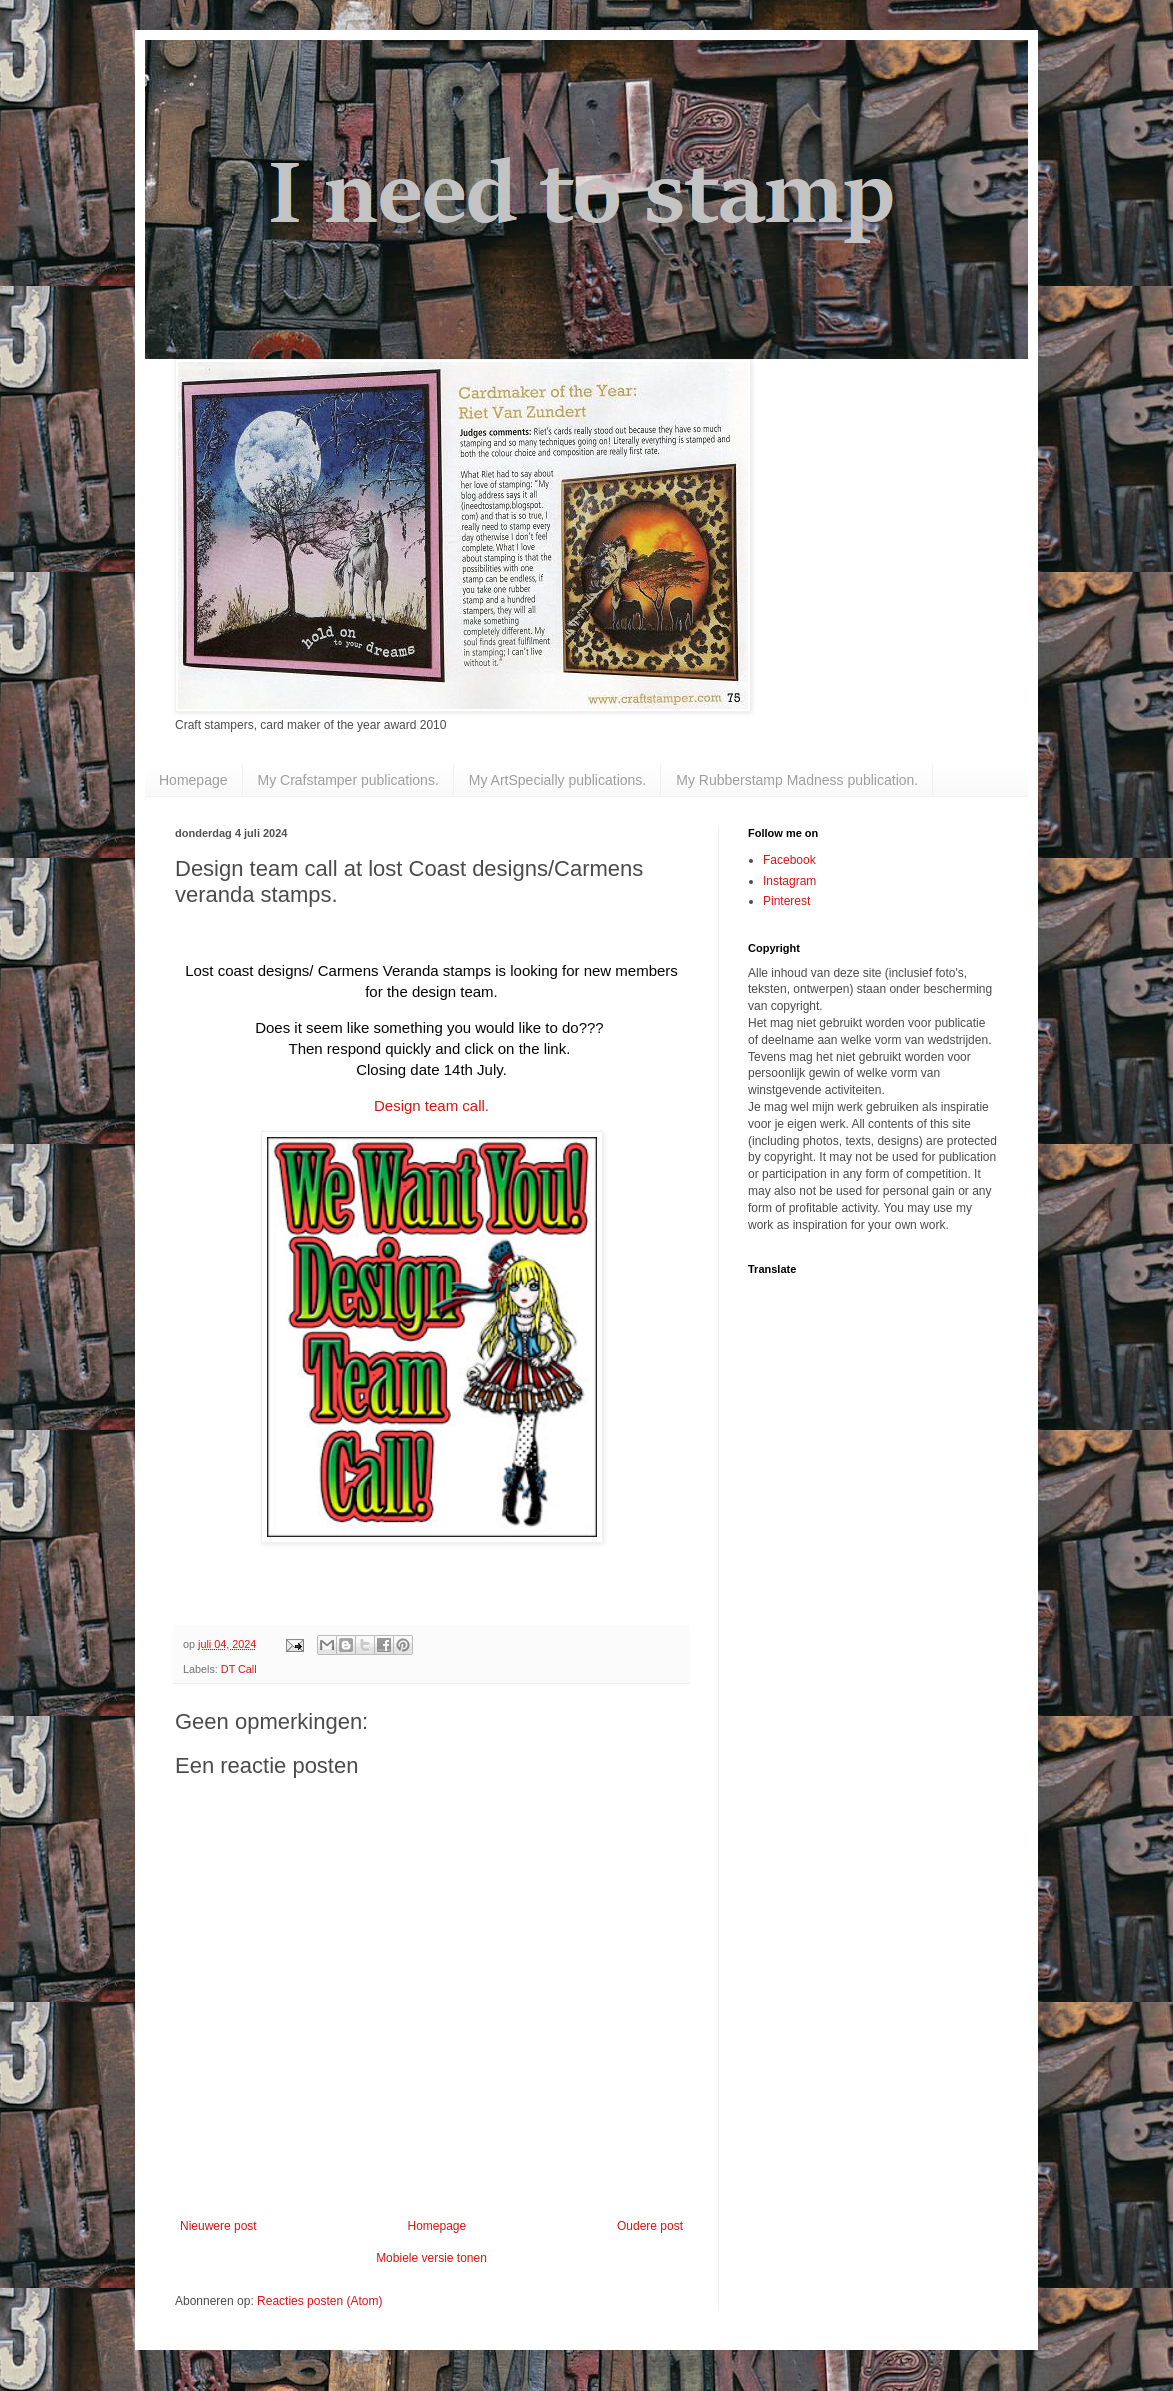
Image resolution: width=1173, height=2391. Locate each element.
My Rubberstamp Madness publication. (797, 780)
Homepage (193, 780)
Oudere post (650, 2226)
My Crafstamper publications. (348, 780)
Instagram (789, 881)
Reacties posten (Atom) (319, 2301)
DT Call (239, 1669)
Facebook (789, 860)
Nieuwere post (218, 2226)
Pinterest (786, 901)
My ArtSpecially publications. (557, 780)
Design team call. (431, 1105)
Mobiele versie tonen (431, 2258)
